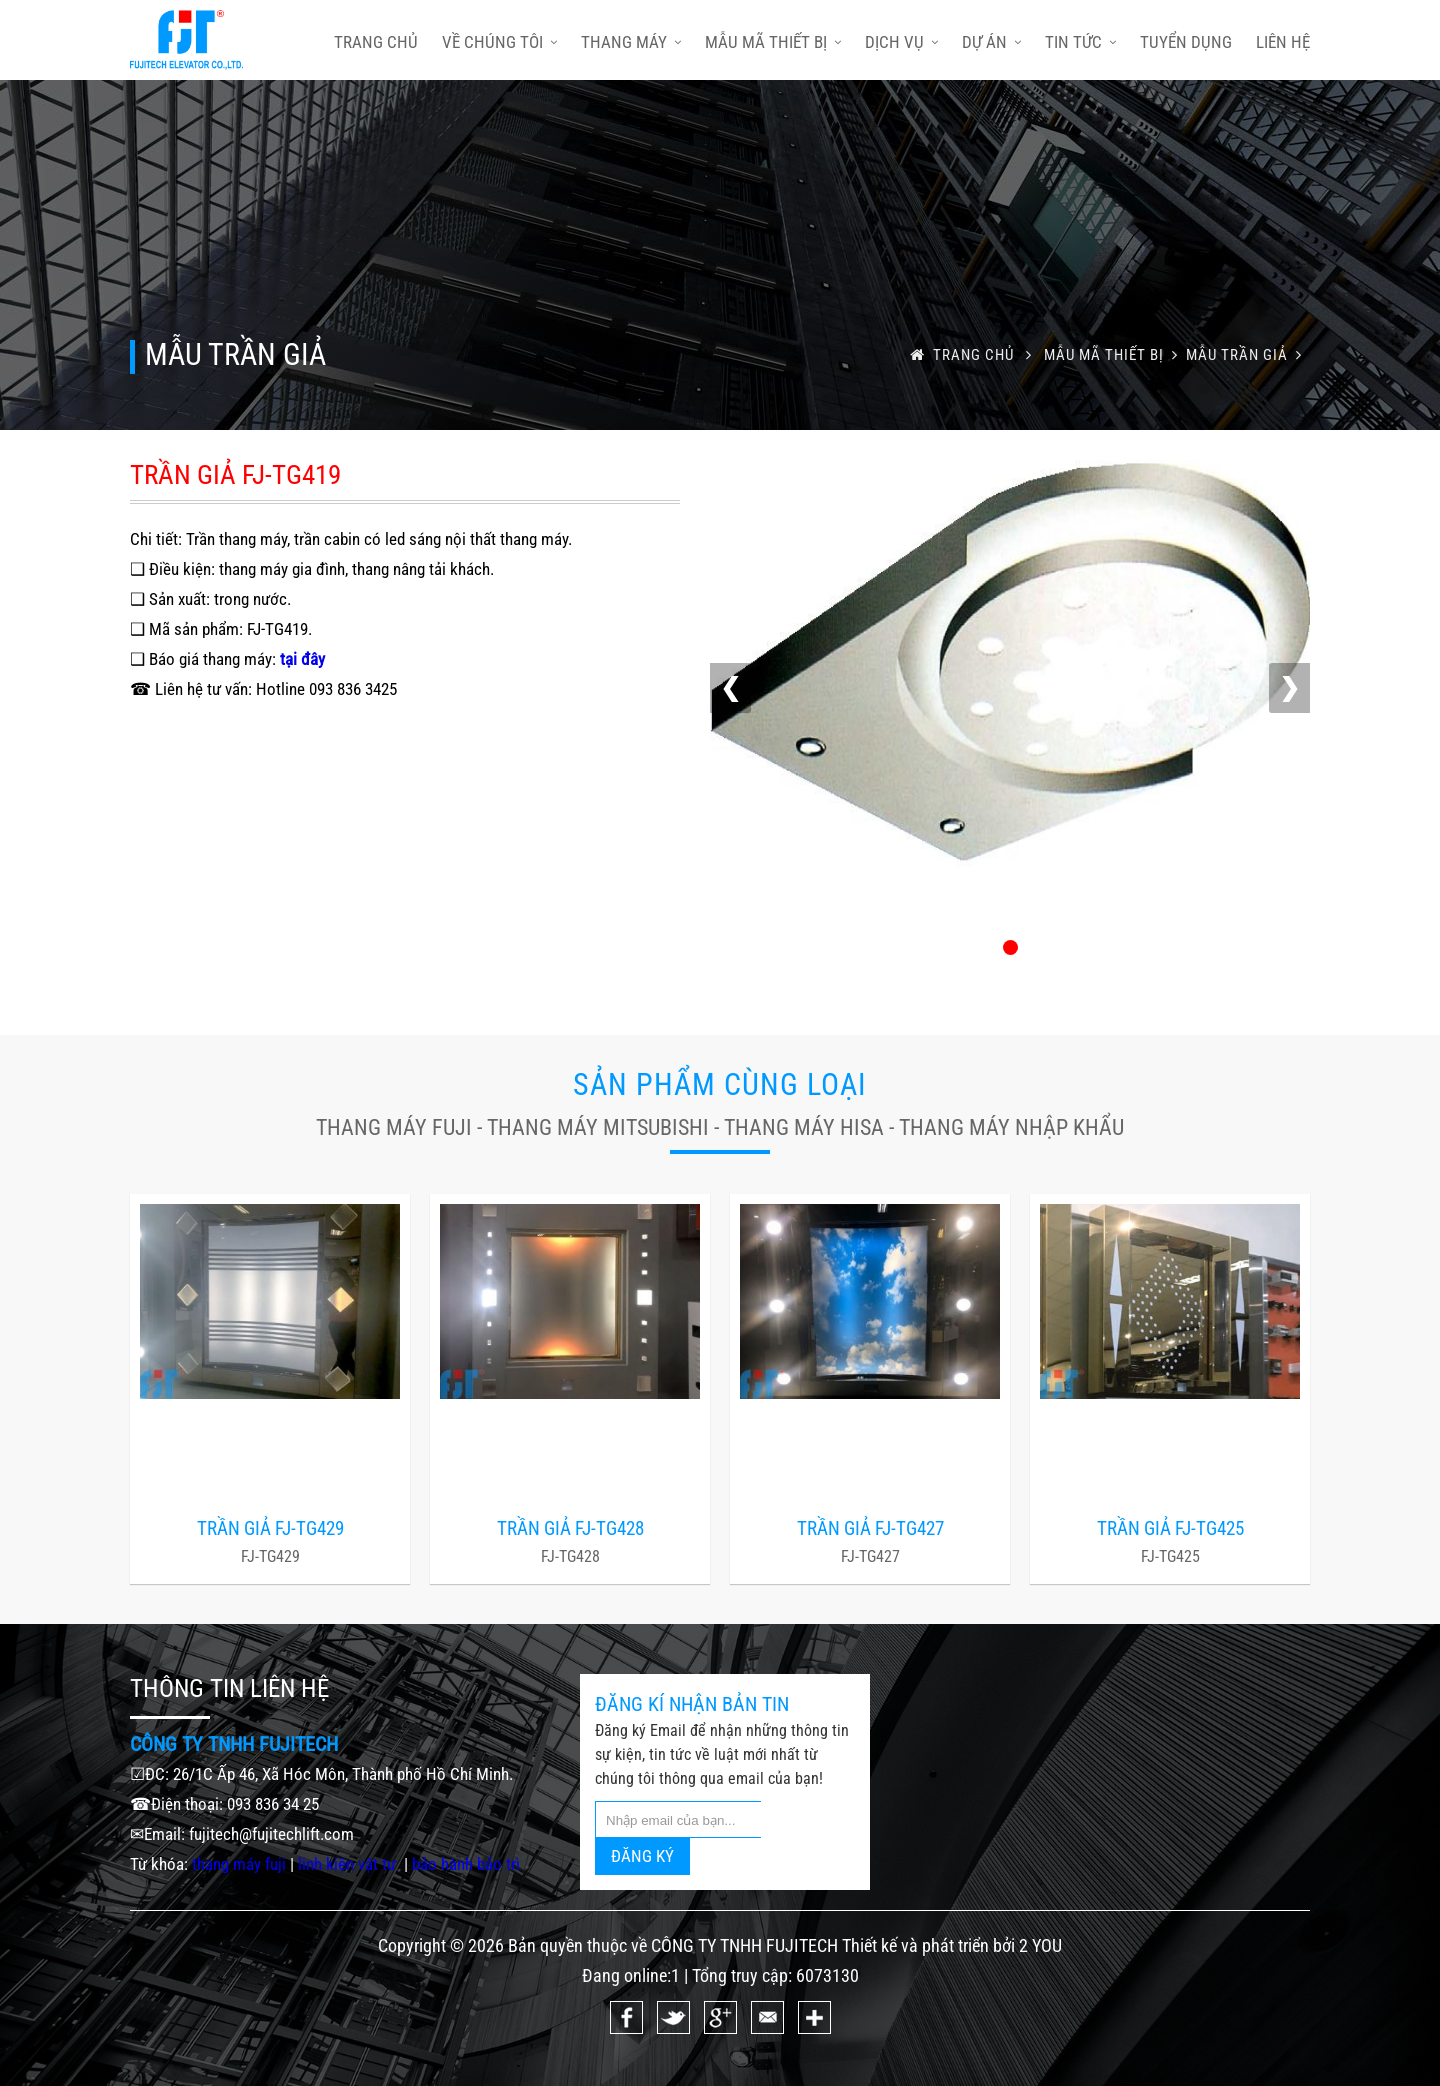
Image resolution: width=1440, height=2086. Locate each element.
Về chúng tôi (499, 42)
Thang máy (631, 42)
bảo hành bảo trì (466, 1864)
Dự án (991, 42)
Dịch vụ (901, 42)
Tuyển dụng (1186, 42)
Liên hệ (1283, 42)
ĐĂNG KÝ (642, 1856)
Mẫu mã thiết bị (773, 42)
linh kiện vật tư (349, 1864)
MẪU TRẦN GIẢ (1248, 355)
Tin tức (1080, 42)
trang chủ (376, 42)
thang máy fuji (239, 1864)
